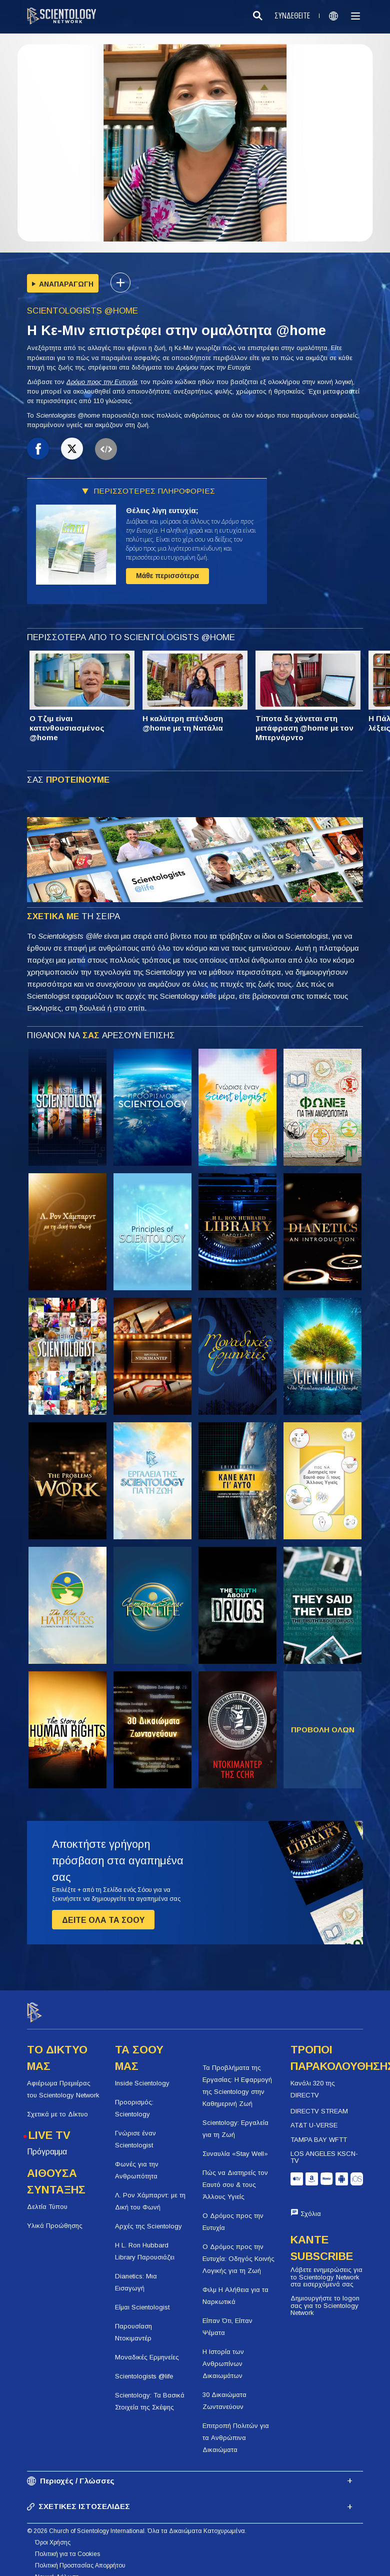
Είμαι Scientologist (142, 2298)
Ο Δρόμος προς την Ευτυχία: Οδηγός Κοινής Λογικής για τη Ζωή (238, 2250)
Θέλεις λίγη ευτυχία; (162, 510)
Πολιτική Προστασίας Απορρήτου (80, 2556)
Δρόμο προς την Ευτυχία (101, 382)
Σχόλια (310, 2204)
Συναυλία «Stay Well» (235, 2145)
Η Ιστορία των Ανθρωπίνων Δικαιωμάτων (223, 2355)
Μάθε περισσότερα (167, 575)
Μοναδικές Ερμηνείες (147, 2348)
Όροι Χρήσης (52, 2533)
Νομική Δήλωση (57, 2568)
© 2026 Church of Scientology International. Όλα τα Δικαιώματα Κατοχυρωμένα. (136, 2522)
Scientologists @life (144, 2367)
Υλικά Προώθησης (54, 2216)
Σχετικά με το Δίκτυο (57, 2105)
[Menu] (355, 16)
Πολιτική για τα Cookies (67, 2545)
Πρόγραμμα (47, 2142)
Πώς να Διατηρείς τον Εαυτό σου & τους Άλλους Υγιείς (235, 2176)
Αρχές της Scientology (148, 2217)
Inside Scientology (142, 2074)
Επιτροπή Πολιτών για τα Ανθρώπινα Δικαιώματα (235, 2429)
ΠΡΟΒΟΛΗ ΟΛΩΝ (322, 1729)
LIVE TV (49, 2126)
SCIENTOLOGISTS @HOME (82, 311)
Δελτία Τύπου (47, 2197)
